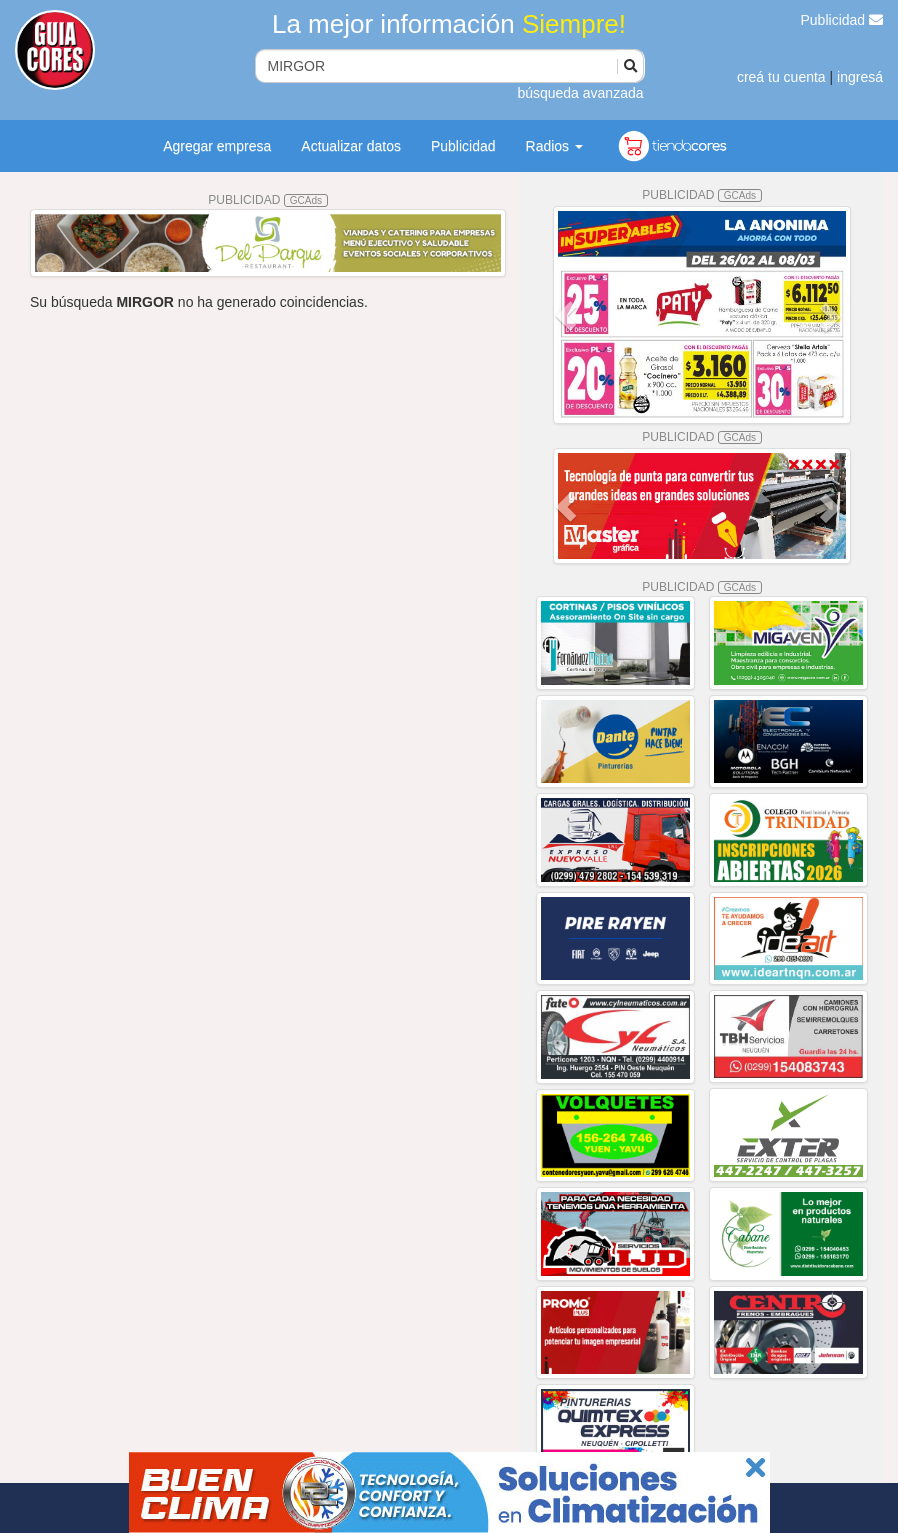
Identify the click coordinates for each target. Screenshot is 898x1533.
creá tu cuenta (781, 77)
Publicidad (842, 20)
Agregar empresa (217, 146)
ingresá (860, 77)
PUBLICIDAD (268, 200)
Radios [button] (554, 146)
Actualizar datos (351, 146)
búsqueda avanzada (580, 93)
